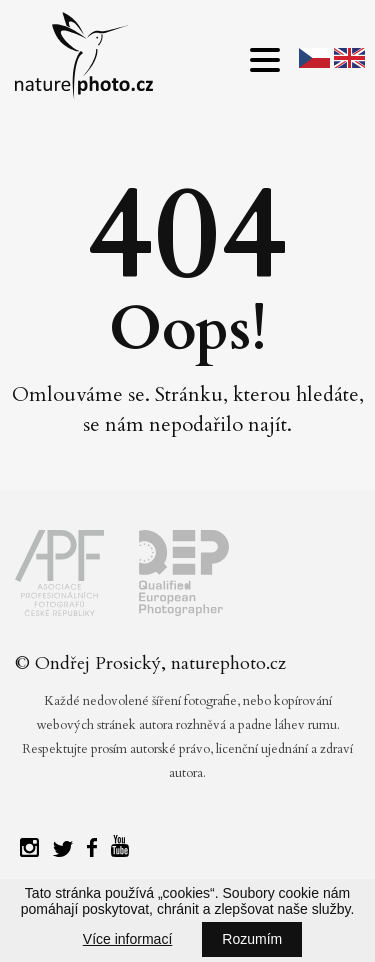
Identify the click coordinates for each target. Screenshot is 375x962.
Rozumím (252, 939)
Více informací (127, 939)
